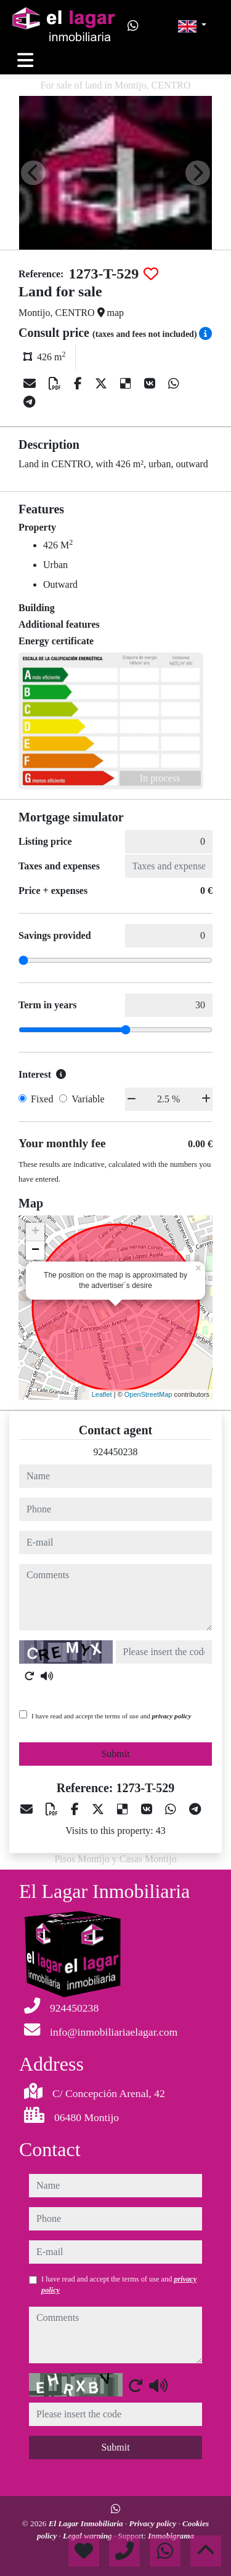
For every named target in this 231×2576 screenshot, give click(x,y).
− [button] (35, 1250)
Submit (115, 1753)
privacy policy (172, 1716)
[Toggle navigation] (25, 60)
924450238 (116, 1452)
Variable (87, 1099)
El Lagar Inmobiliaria (87, 2523)
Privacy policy (154, 2523)
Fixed (42, 1099)
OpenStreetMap (148, 1394)
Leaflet (102, 1394)
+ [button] (35, 1232)
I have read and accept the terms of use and (111, 1716)
